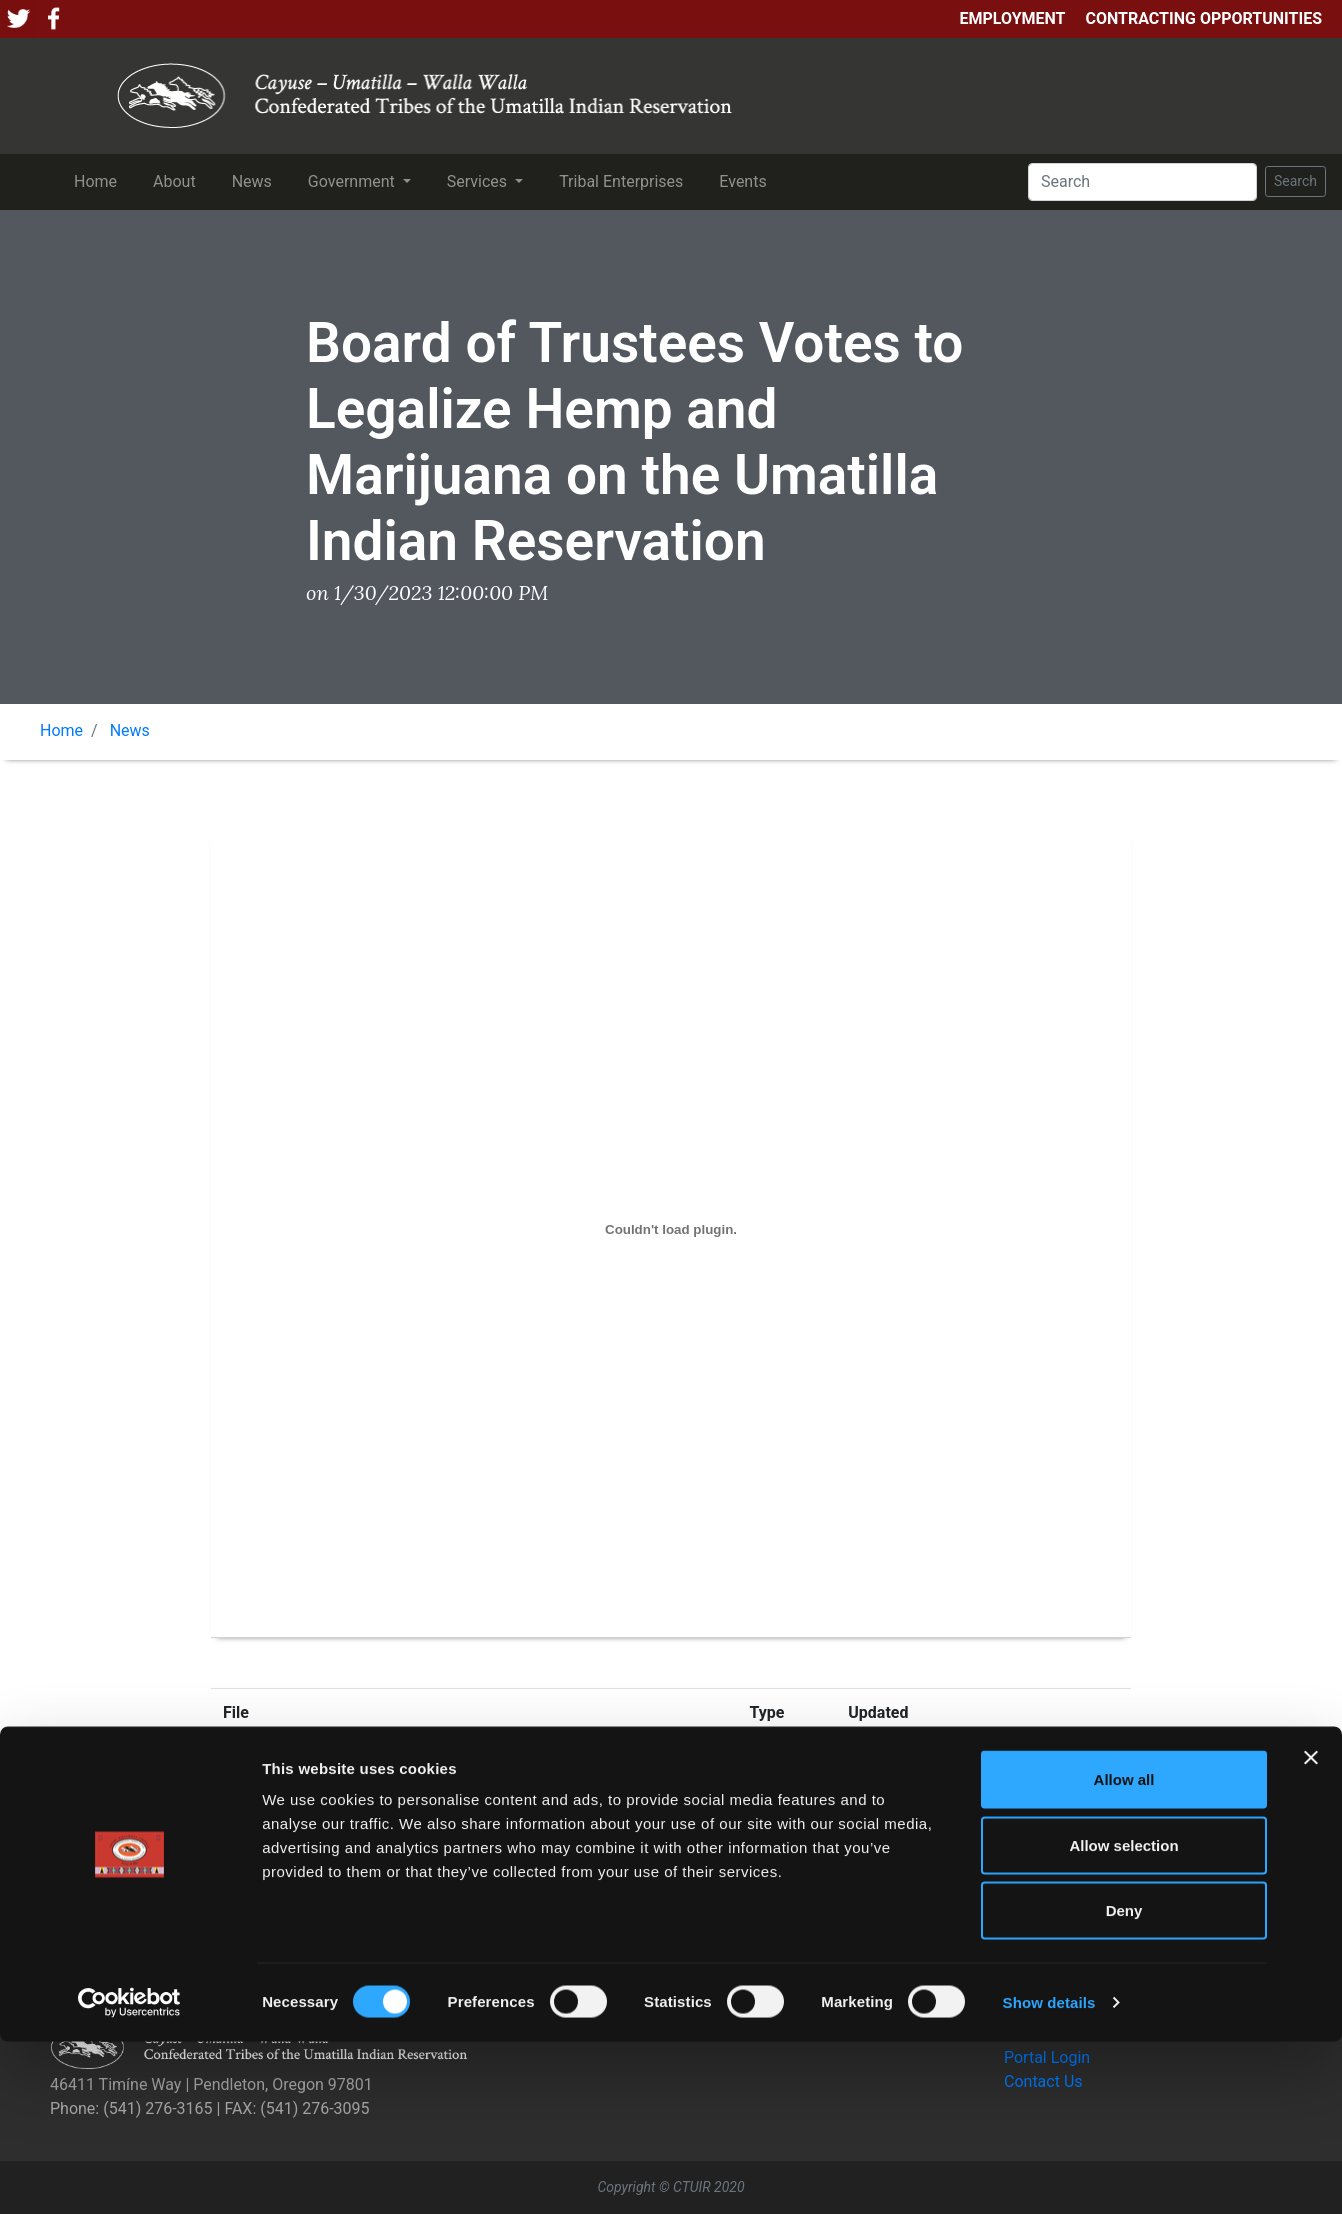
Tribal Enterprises (625, 180)
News (256, 180)
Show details (1049, 2174)
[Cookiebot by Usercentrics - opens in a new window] (129, 2175)
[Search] (1142, 182)
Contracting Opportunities (1204, 18)
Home (99, 180)
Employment (1012, 18)
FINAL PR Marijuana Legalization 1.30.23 (368, 1762)
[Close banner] (1311, 1930)
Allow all (1124, 1951)
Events (746, 180)
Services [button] (479, 181)
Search (1295, 181)
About (178, 180)
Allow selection (1123, 2017)
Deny (1124, 2082)
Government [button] (353, 181)
